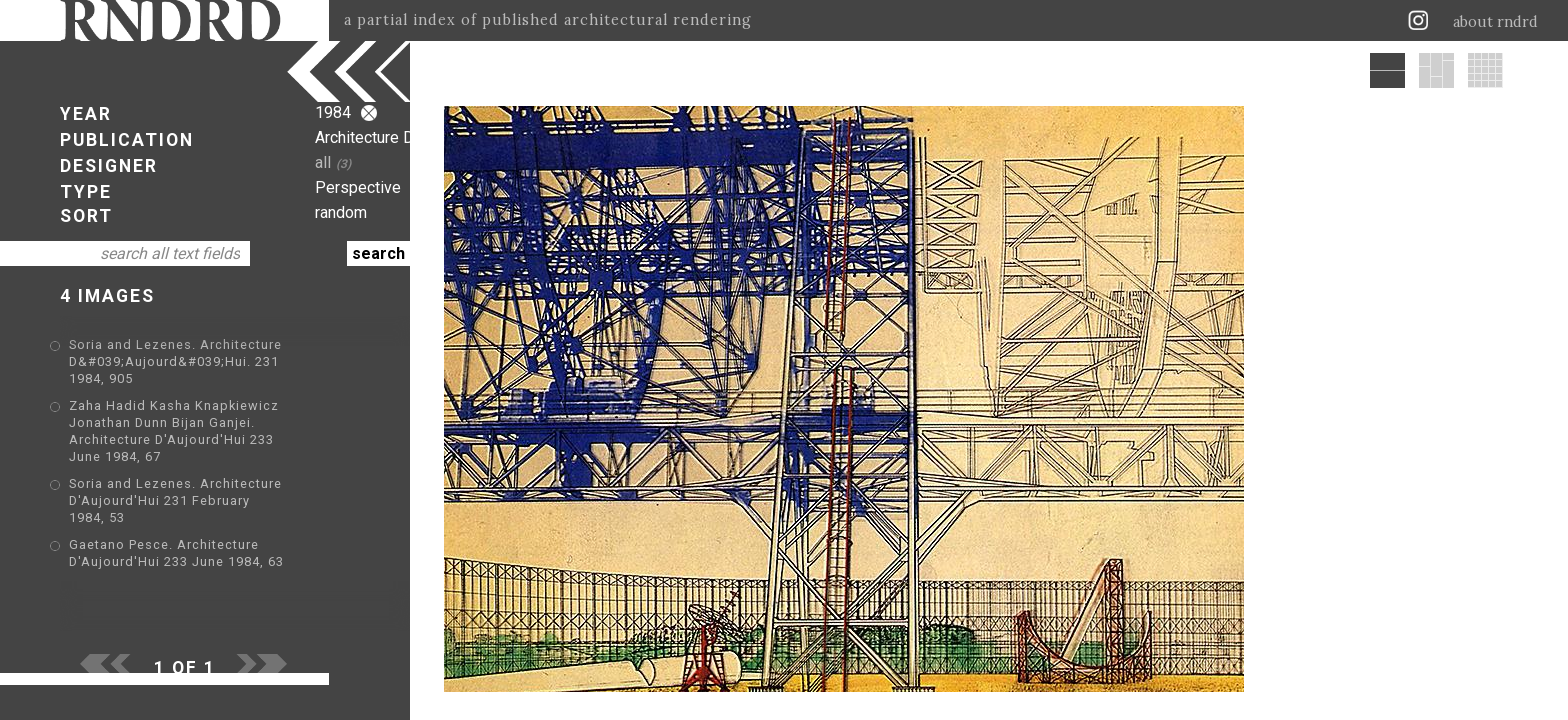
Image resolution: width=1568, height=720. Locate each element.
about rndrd (1495, 22)
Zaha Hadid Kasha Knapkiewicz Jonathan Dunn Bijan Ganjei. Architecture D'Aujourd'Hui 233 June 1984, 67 (219, 405)
